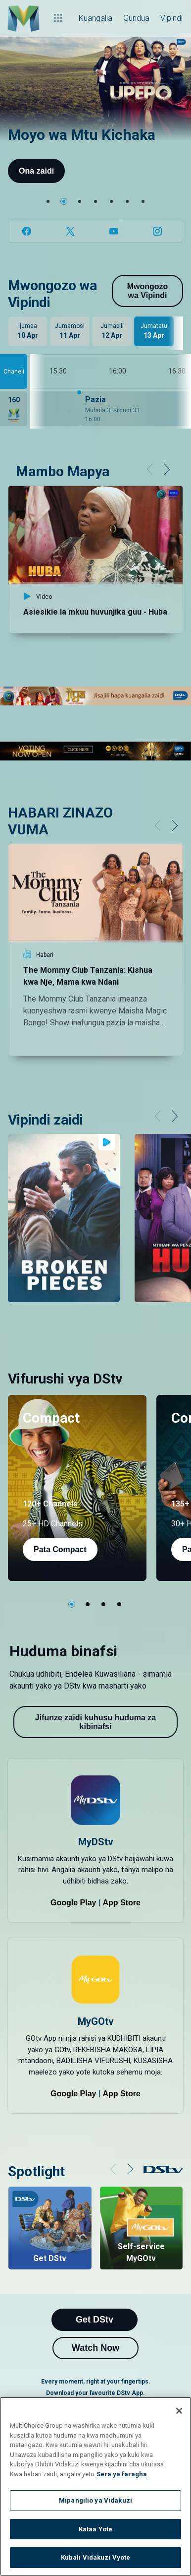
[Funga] (179, 2411)
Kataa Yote (95, 2529)
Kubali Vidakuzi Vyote (96, 2557)
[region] (95, 2486)
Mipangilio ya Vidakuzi (95, 2500)
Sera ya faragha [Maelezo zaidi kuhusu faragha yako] (121, 2474)
